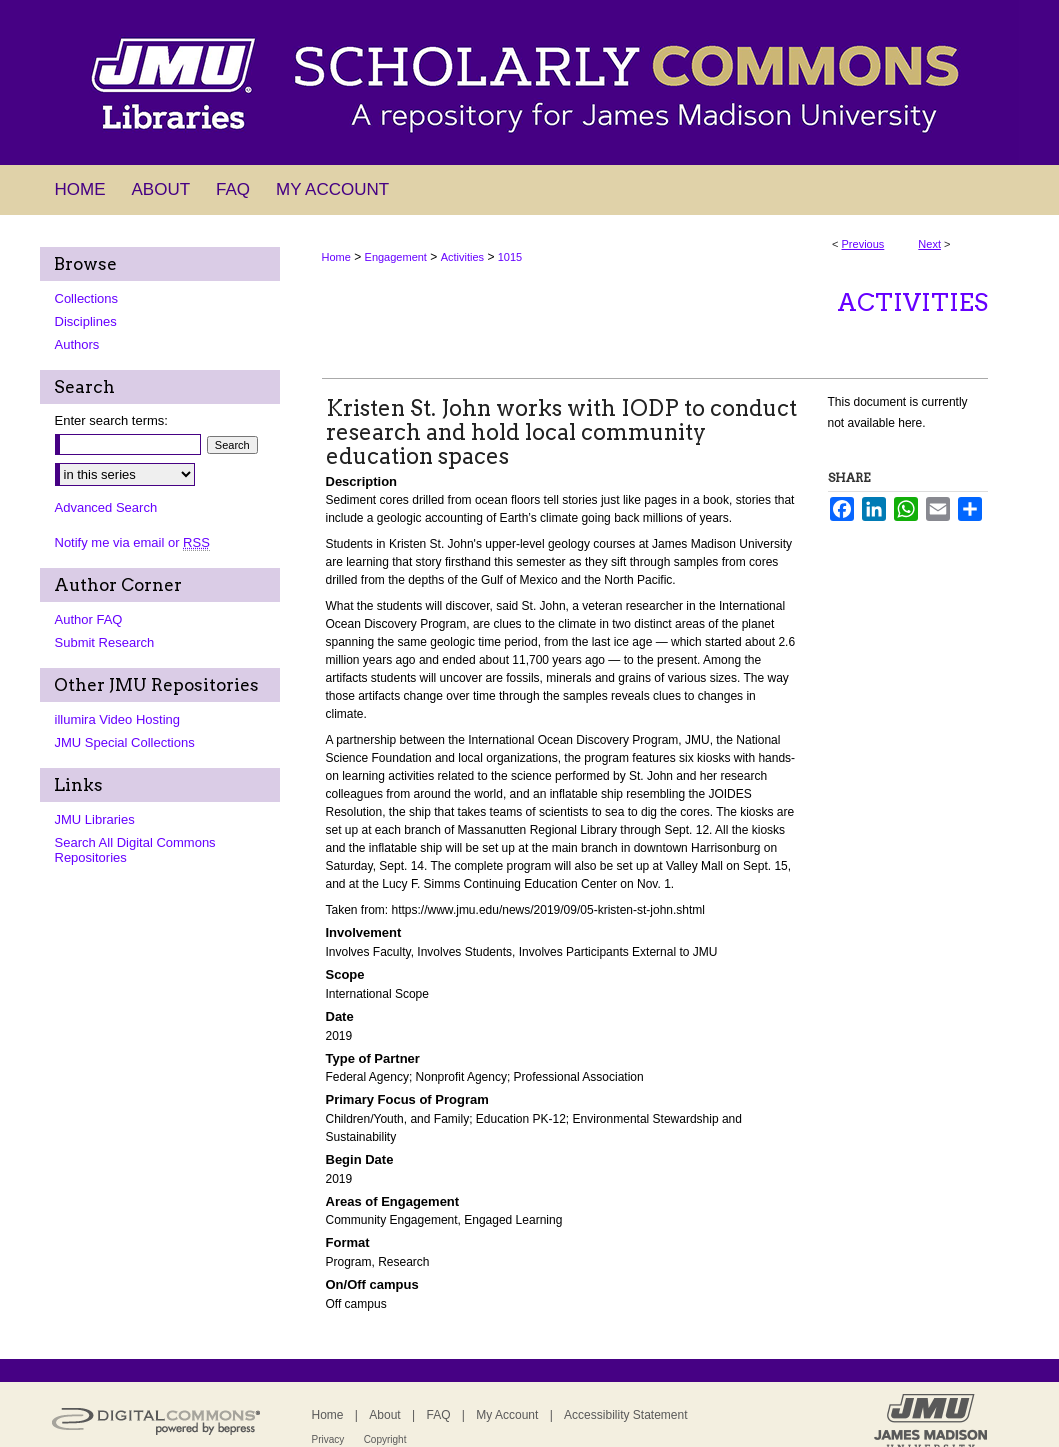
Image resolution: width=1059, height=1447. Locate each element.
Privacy (328, 1439)
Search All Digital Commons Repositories (135, 850)
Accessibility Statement (625, 1415)
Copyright (385, 1439)
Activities (462, 257)
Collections (87, 298)
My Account (507, 1415)
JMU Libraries (95, 819)
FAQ (438, 1415)
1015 (510, 257)
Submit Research (105, 642)
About (384, 1415)
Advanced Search (106, 507)
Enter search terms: (111, 420)
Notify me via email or (132, 542)
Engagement (396, 257)
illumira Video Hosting (118, 719)
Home (336, 257)
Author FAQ (89, 619)
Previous (863, 244)
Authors (77, 344)
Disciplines (86, 321)
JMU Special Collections (125, 742)
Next (929, 244)
